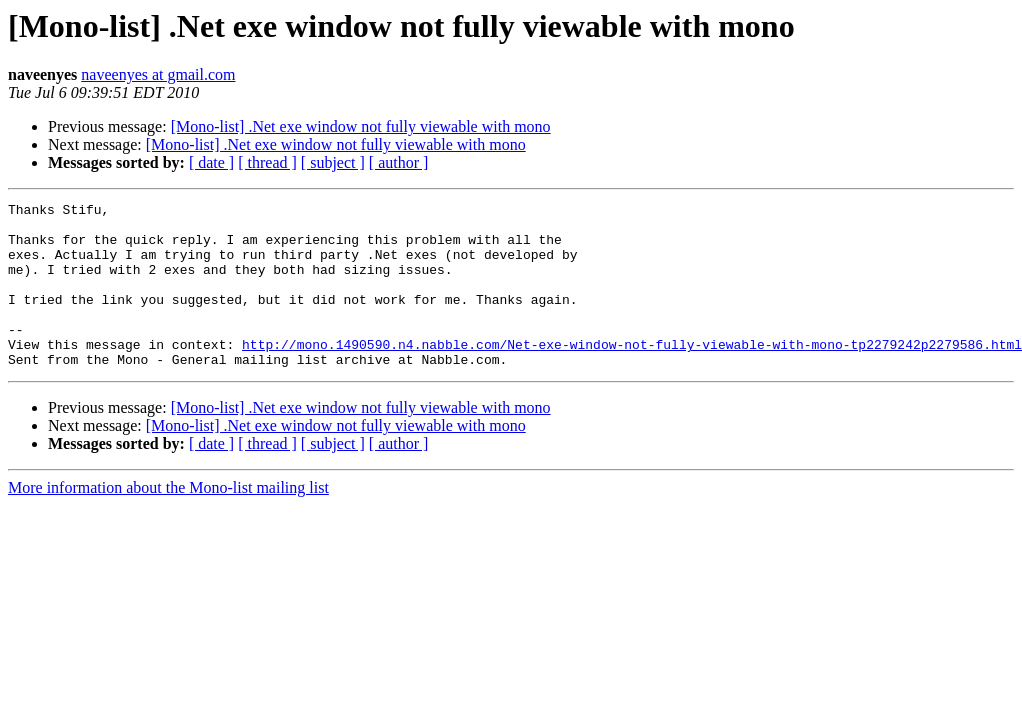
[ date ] (211, 162)
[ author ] (399, 162)
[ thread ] (267, 162)
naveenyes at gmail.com (158, 74)
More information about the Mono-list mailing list (168, 520)
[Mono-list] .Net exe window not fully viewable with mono (361, 126)
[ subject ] (333, 162)
